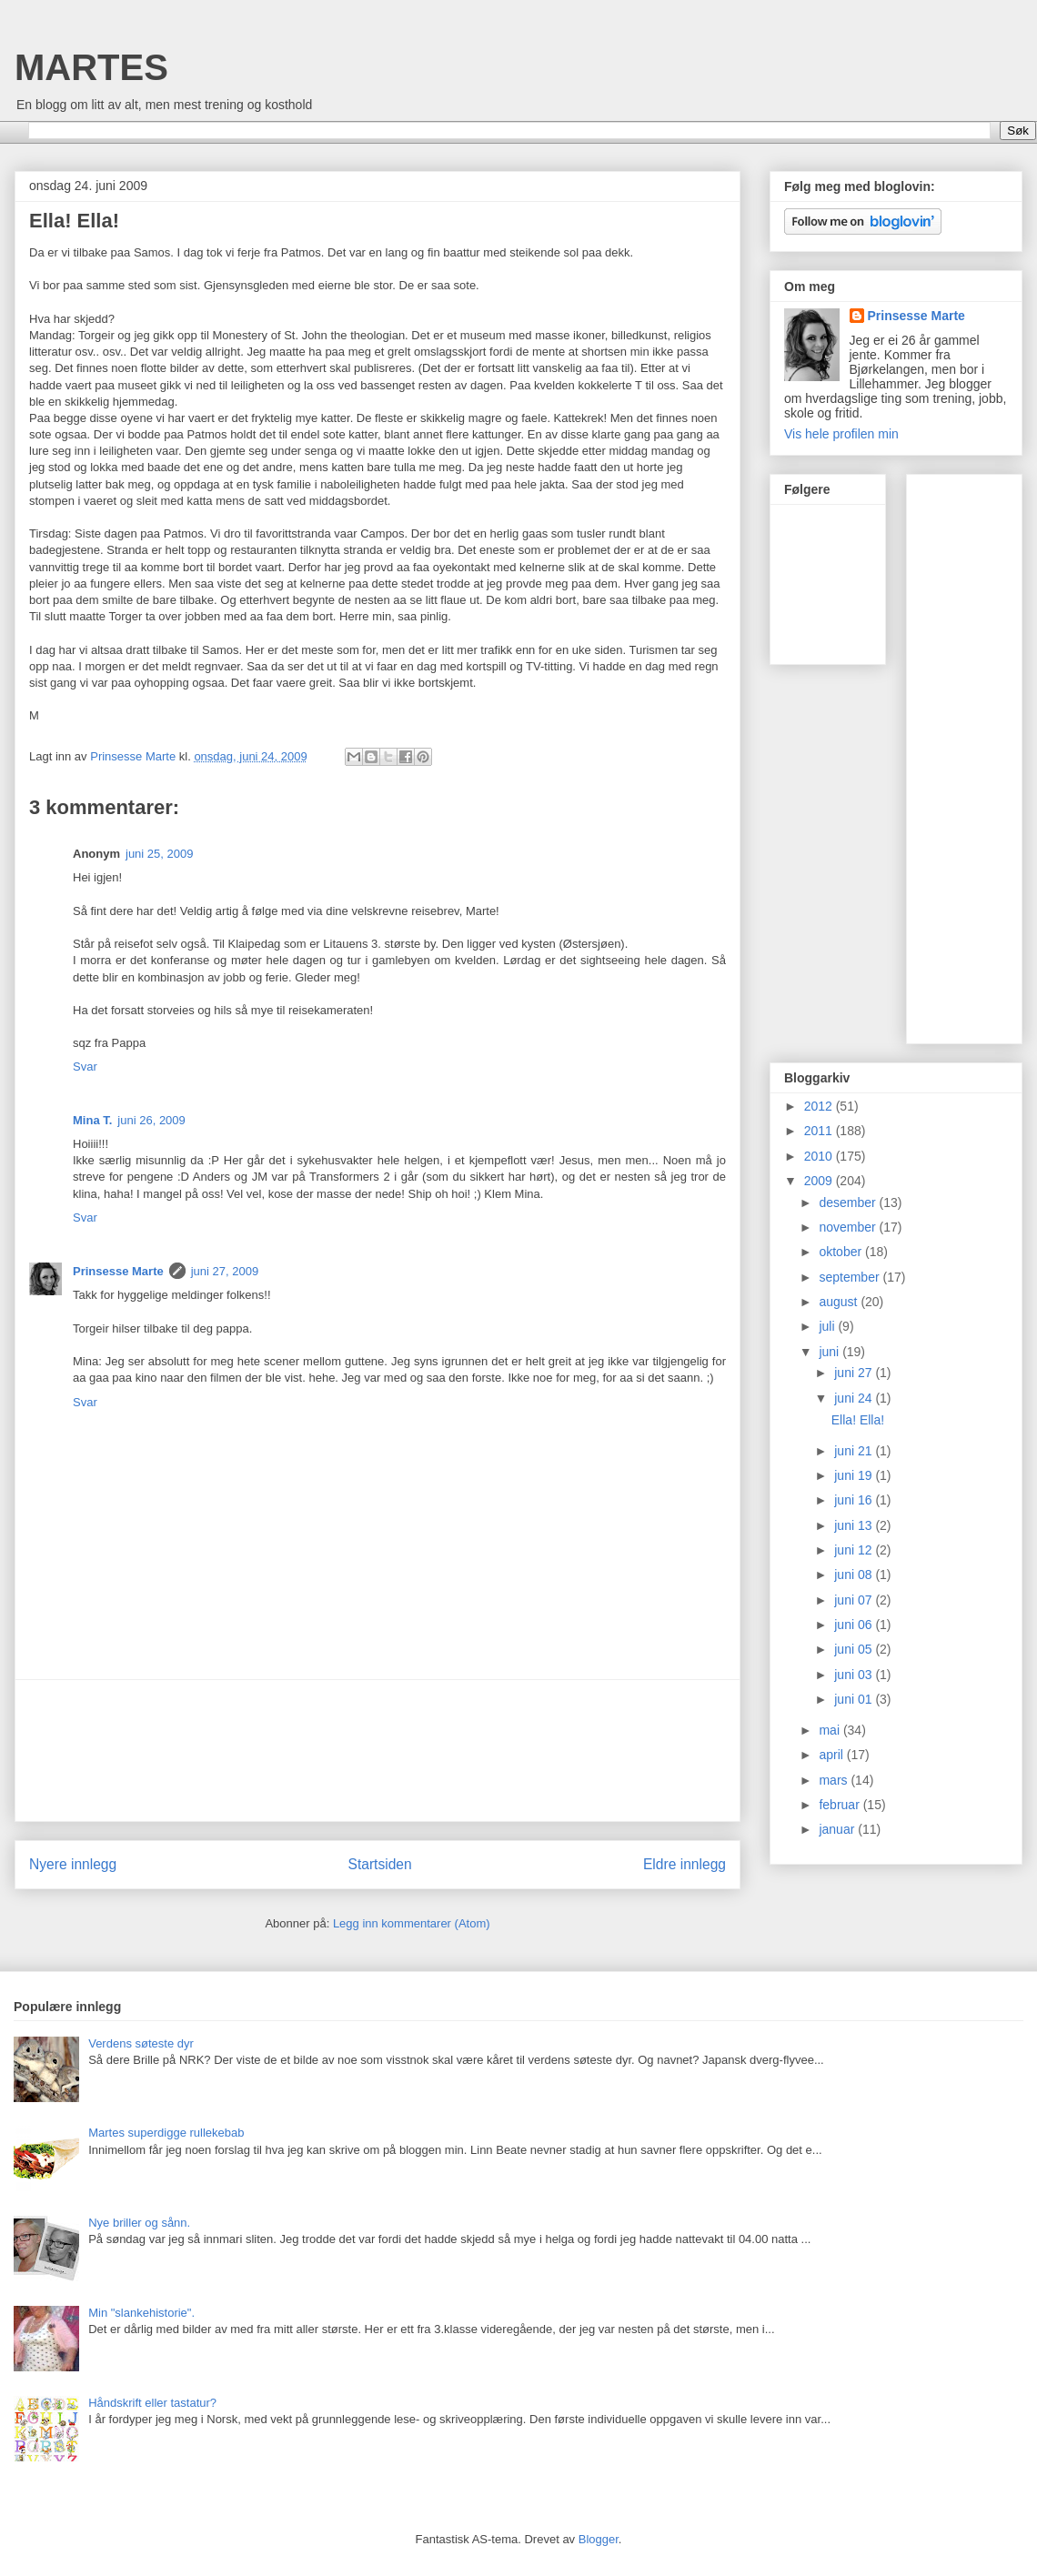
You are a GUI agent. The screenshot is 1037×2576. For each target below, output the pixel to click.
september (850, 1277)
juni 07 (854, 1600)
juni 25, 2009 (159, 853)
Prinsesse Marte (118, 1271)
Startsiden (379, 1864)
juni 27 (854, 1372)
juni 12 (854, 1550)
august (840, 1301)
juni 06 (854, 1624)
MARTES (91, 67)
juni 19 (854, 1475)
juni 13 (854, 1525)
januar (838, 1829)
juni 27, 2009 (224, 1271)
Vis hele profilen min (841, 434)
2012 (820, 1106)
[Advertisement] (377, 1750)
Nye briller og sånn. (139, 2222)
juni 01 (854, 1699)
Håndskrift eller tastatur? (152, 2403)
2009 (820, 1180)
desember (849, 1202)
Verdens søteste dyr (141, 2043)
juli (828, 1326)
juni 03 (854, 1674)
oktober (842, 1251)
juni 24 (854, 1398)
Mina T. (92, 1120)
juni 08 (854, 1574)
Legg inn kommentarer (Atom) (411, 1923)
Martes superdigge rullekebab (166, 2132)
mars (835, 1780)
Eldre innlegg (684, 1864)
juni (830, 1351)
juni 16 (854, 1500)
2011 (820, 1130)
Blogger (599, 2539)
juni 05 (854, 1649)
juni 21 (854, 1451)
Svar (85, 1066)
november (849, 1227)
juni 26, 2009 (151, 1120)
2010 (820, 1156)
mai (830, 1730)
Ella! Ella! (857, 1420)
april (832, 1754)
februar (840, 1804)
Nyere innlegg (72, 1864)
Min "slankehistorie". (141, 2312)
